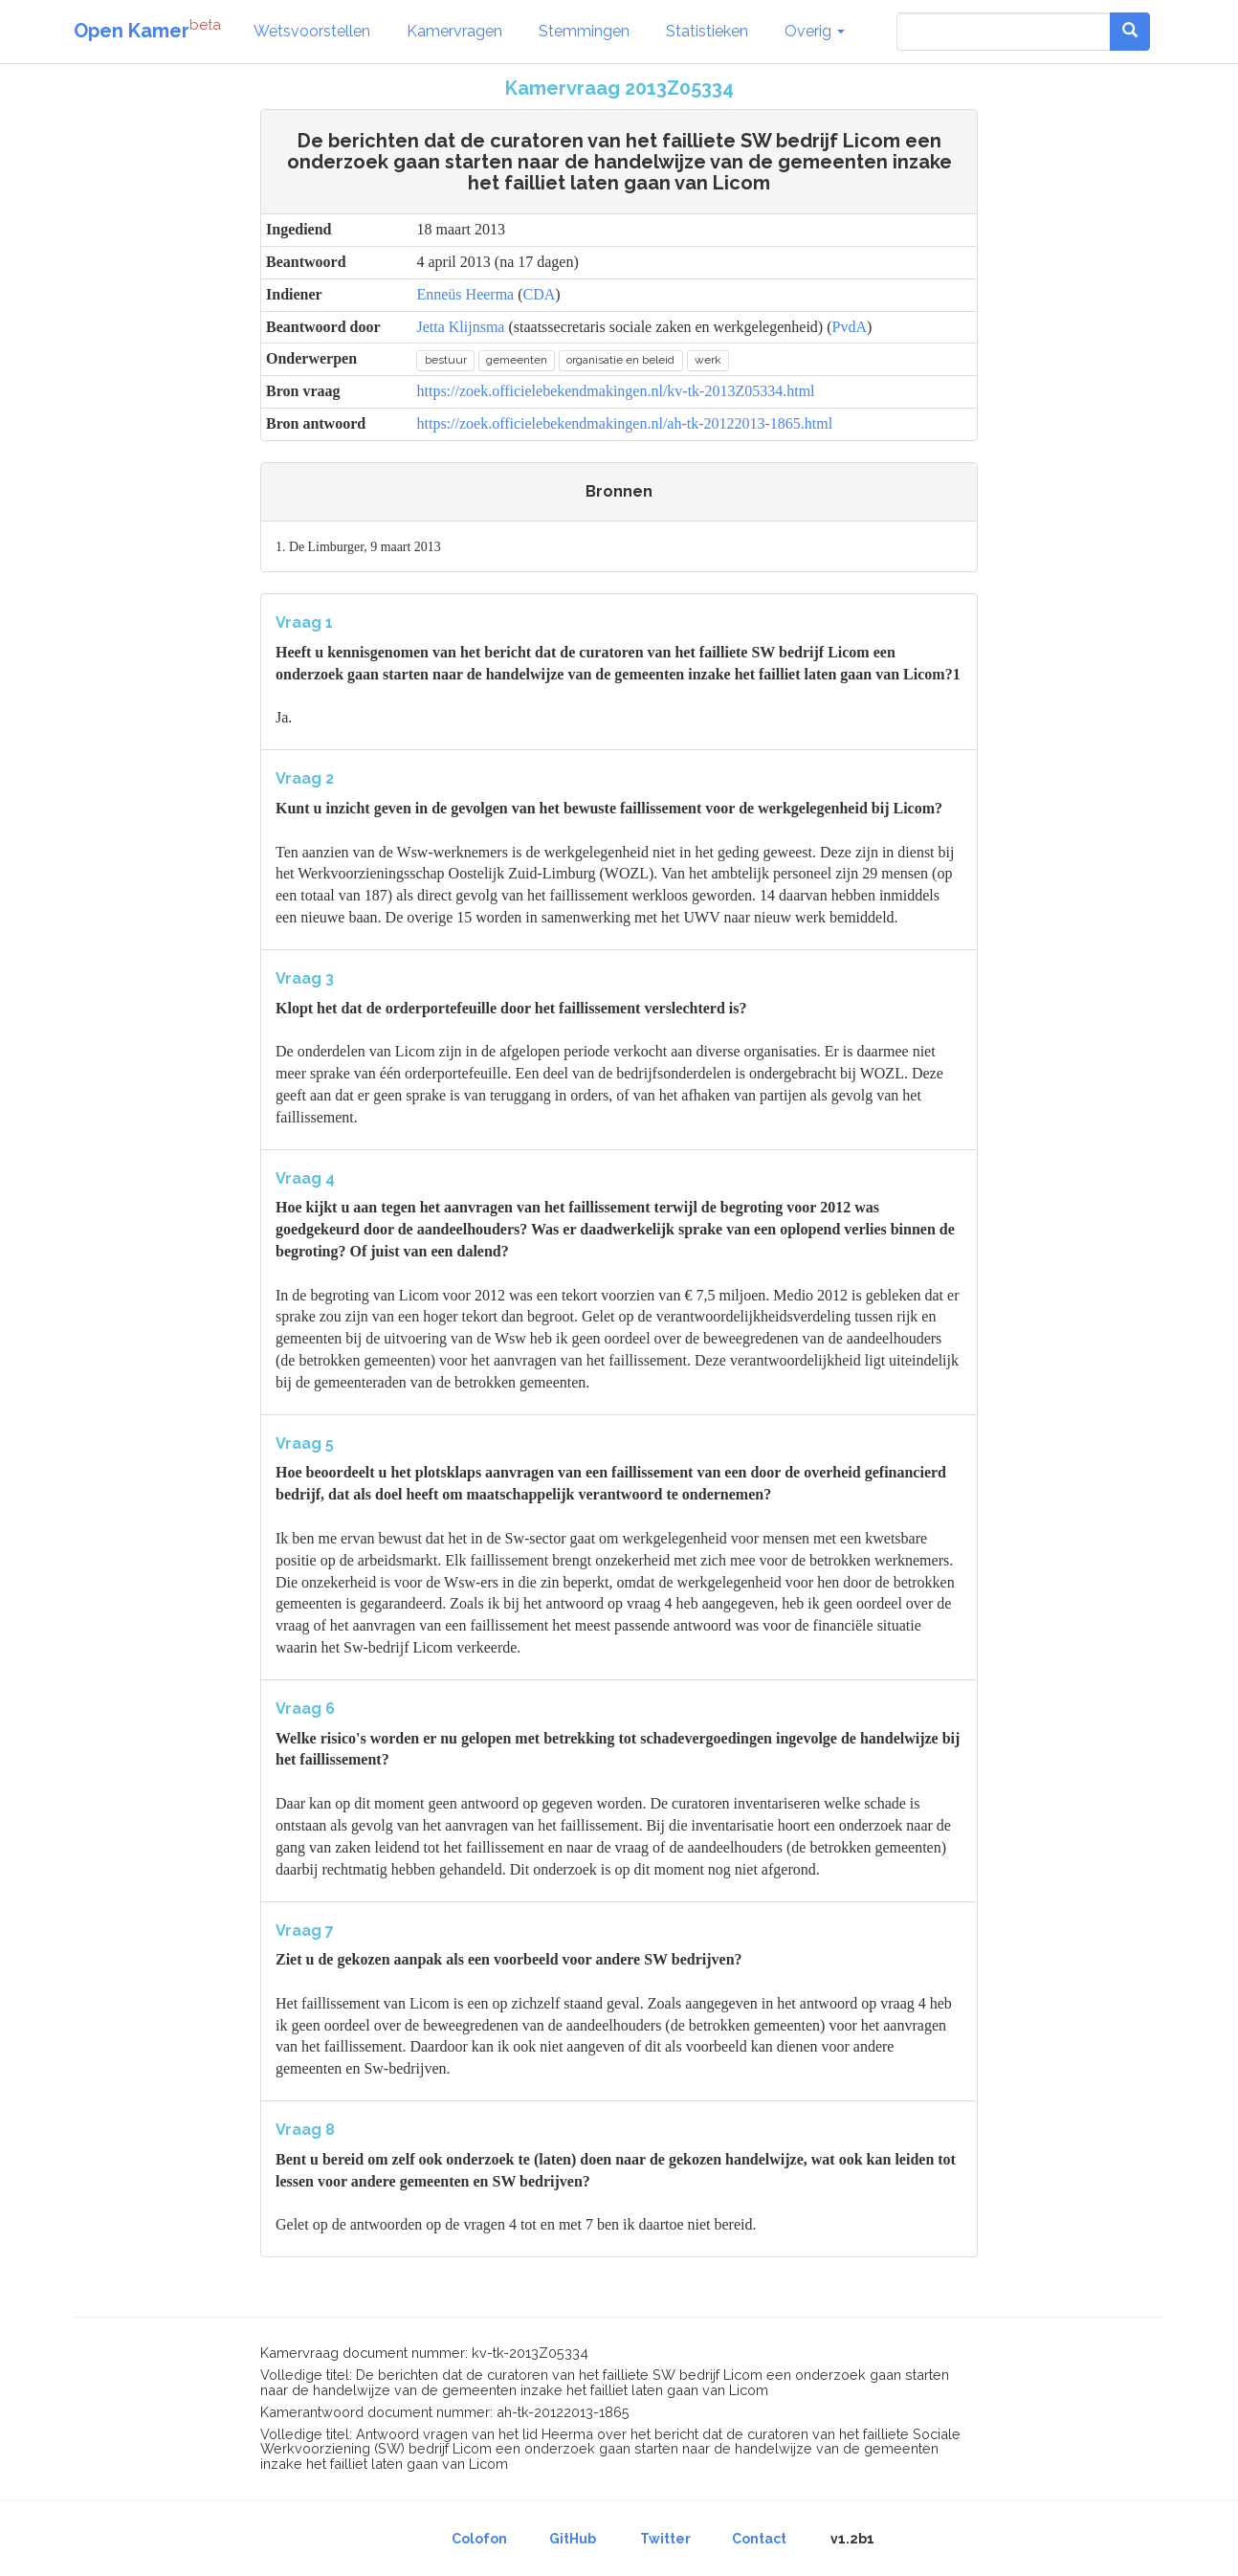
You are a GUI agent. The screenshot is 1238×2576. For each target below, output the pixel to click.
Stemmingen (584, 31)
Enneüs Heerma (465, 294)
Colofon (479, 2538)
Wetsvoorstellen (312, 31)
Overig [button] (815, 31)
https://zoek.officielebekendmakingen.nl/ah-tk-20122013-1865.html (624, 423)
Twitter (665, 2538)
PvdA (849, 327)
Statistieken (707, 31)
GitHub (572, 2538)
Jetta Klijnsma (460, 327)
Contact (759, 2538)
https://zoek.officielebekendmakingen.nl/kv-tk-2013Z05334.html (615, 391)
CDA (539, 294)
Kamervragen (454, 31)
